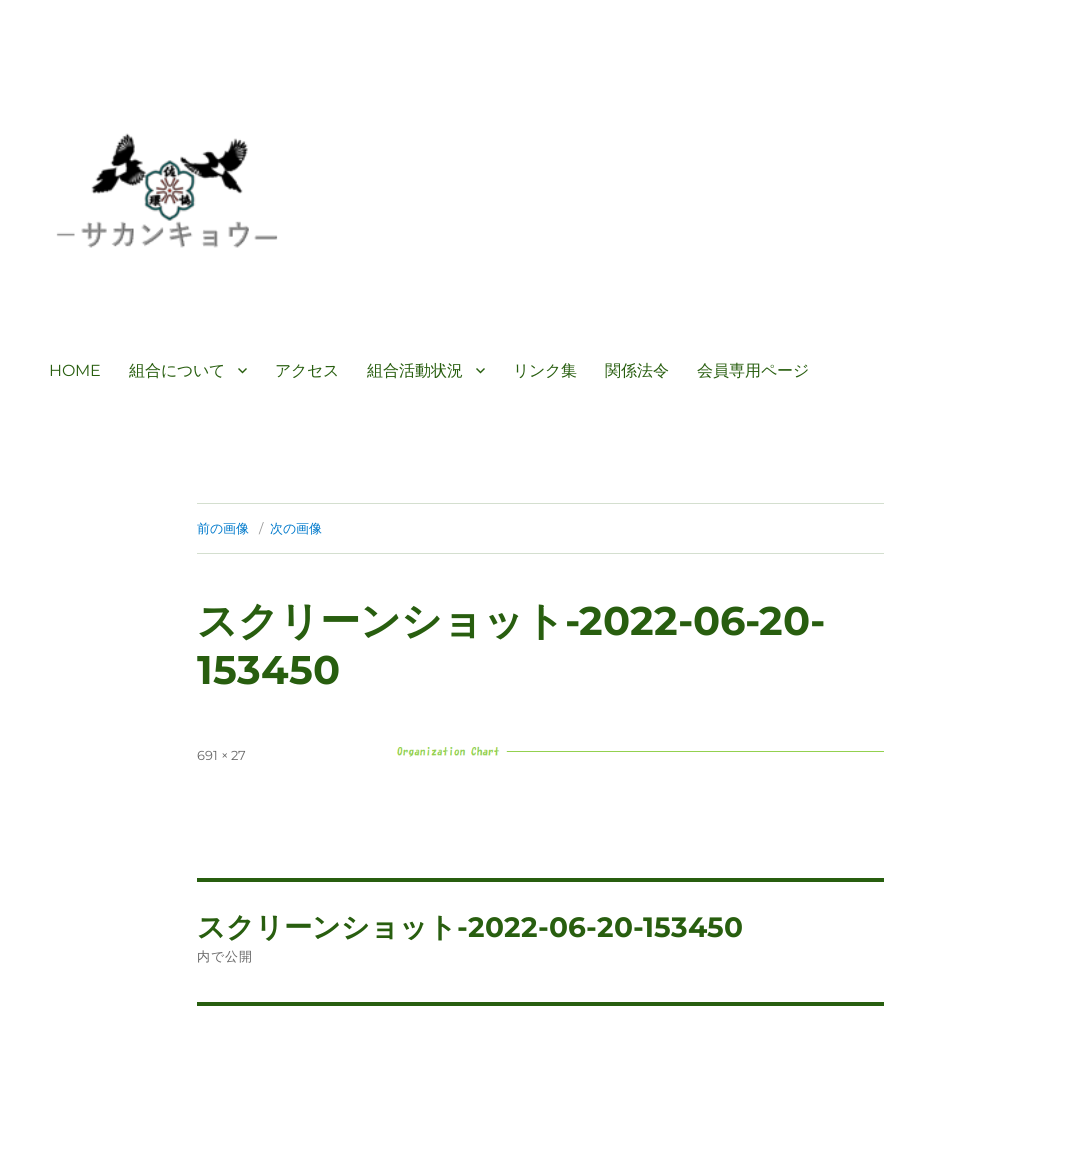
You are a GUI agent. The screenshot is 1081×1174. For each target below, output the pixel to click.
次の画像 (296, 528)
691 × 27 (221, 755)
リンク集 (545, 370)
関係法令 (637, 370)
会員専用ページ (753, 370)
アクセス (307, 370)
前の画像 (223, 528)
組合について (177, 370)
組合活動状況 (415, 370)
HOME (75, 370)
